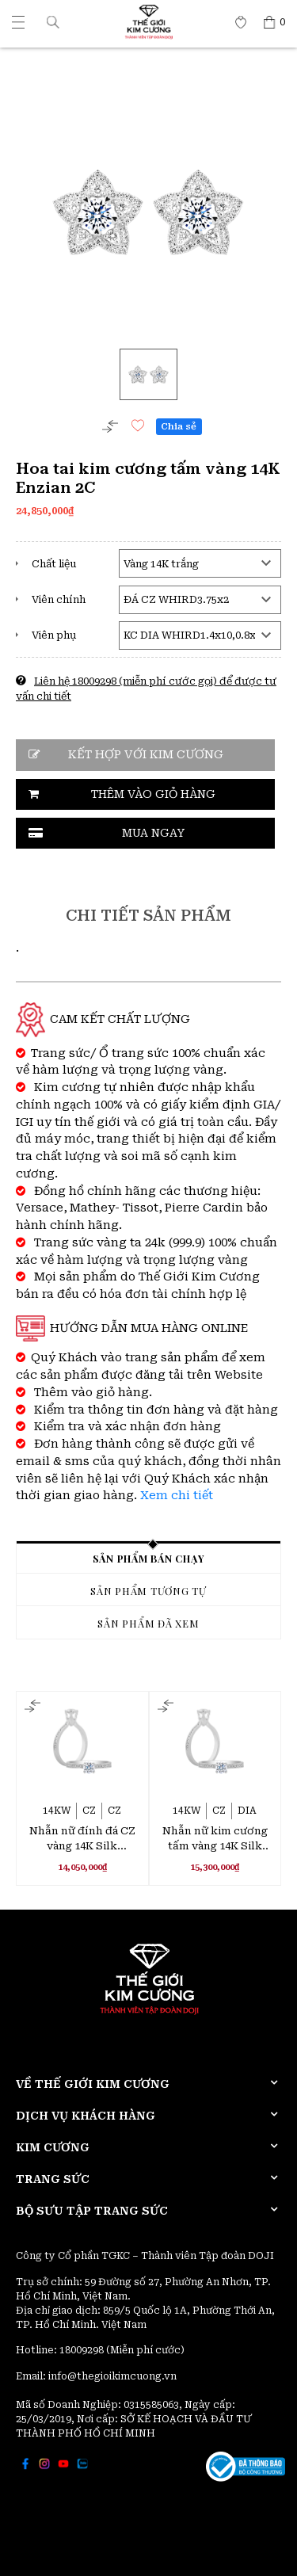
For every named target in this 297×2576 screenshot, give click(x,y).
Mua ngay (153, 832)
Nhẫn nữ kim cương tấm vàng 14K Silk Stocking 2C (215, 1839)
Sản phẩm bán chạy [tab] (149, 1558)
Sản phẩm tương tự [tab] (148, 1590)
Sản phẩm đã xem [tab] (148, 1623)
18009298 (82, 2350)
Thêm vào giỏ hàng (153, 794)
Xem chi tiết (176, 1495)
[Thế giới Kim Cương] (18, 22)
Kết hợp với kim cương (145, 754)
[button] (53, 22)
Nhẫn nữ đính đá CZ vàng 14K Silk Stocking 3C (82, 1839)
